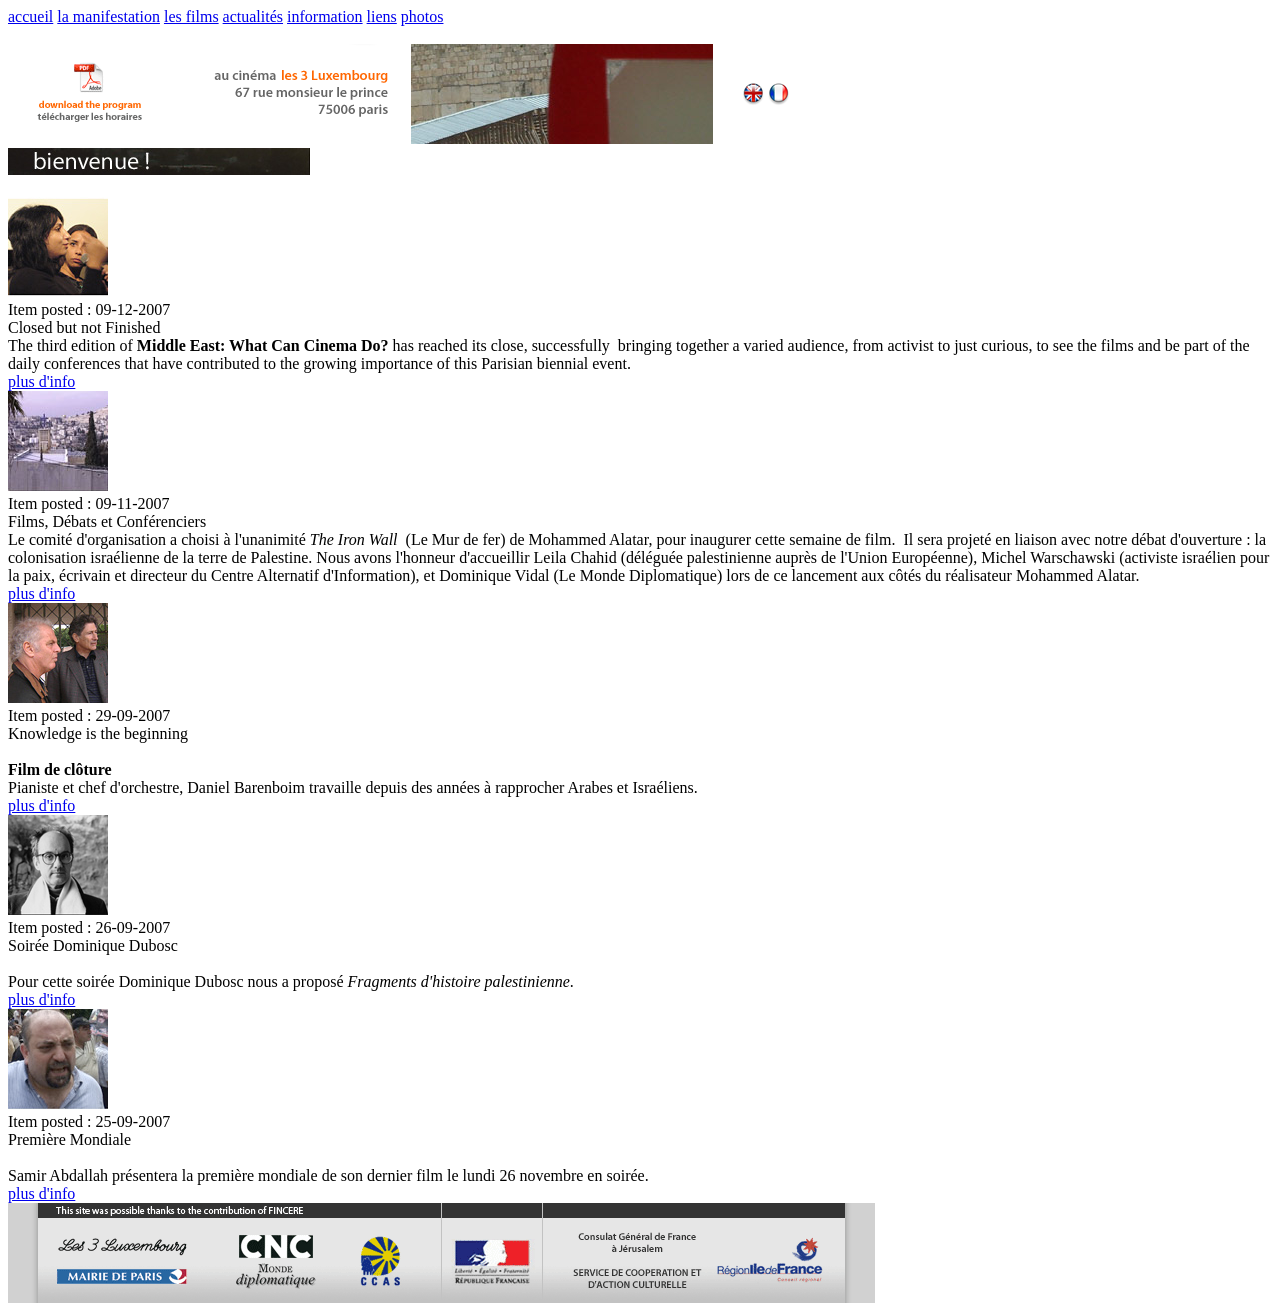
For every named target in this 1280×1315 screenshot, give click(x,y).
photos (422, 16)
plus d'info (41, 381)
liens (382, 16)
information (325, 16)
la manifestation (108, 16)
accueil (30, 16)
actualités (253, 16)
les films (191, 16)
